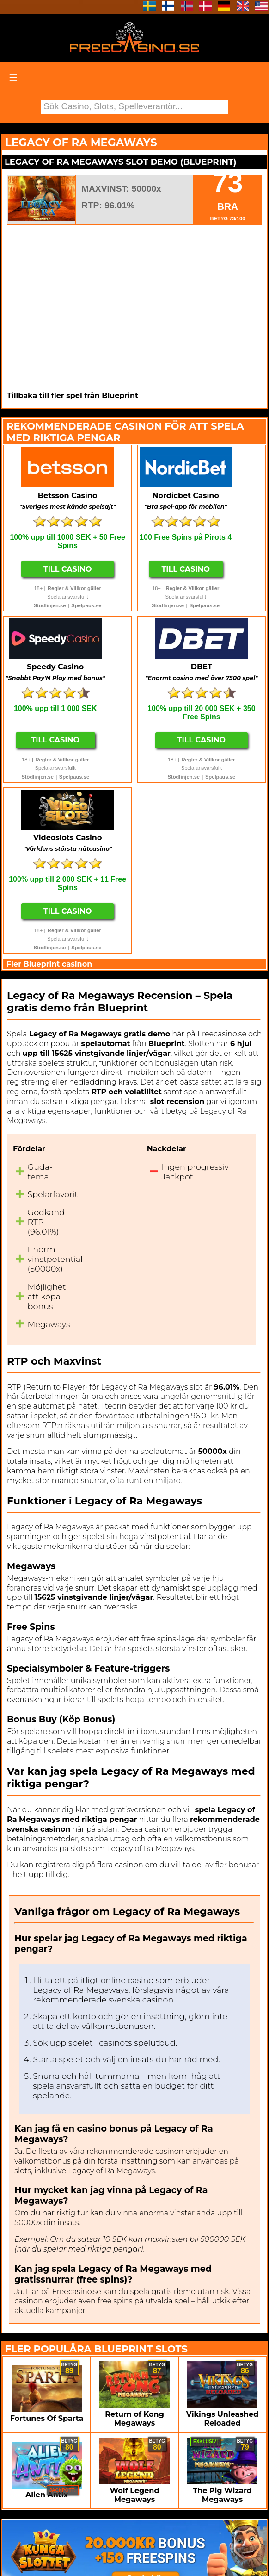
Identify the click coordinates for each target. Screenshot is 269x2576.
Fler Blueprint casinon (49, 964)
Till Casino (67, 569)
